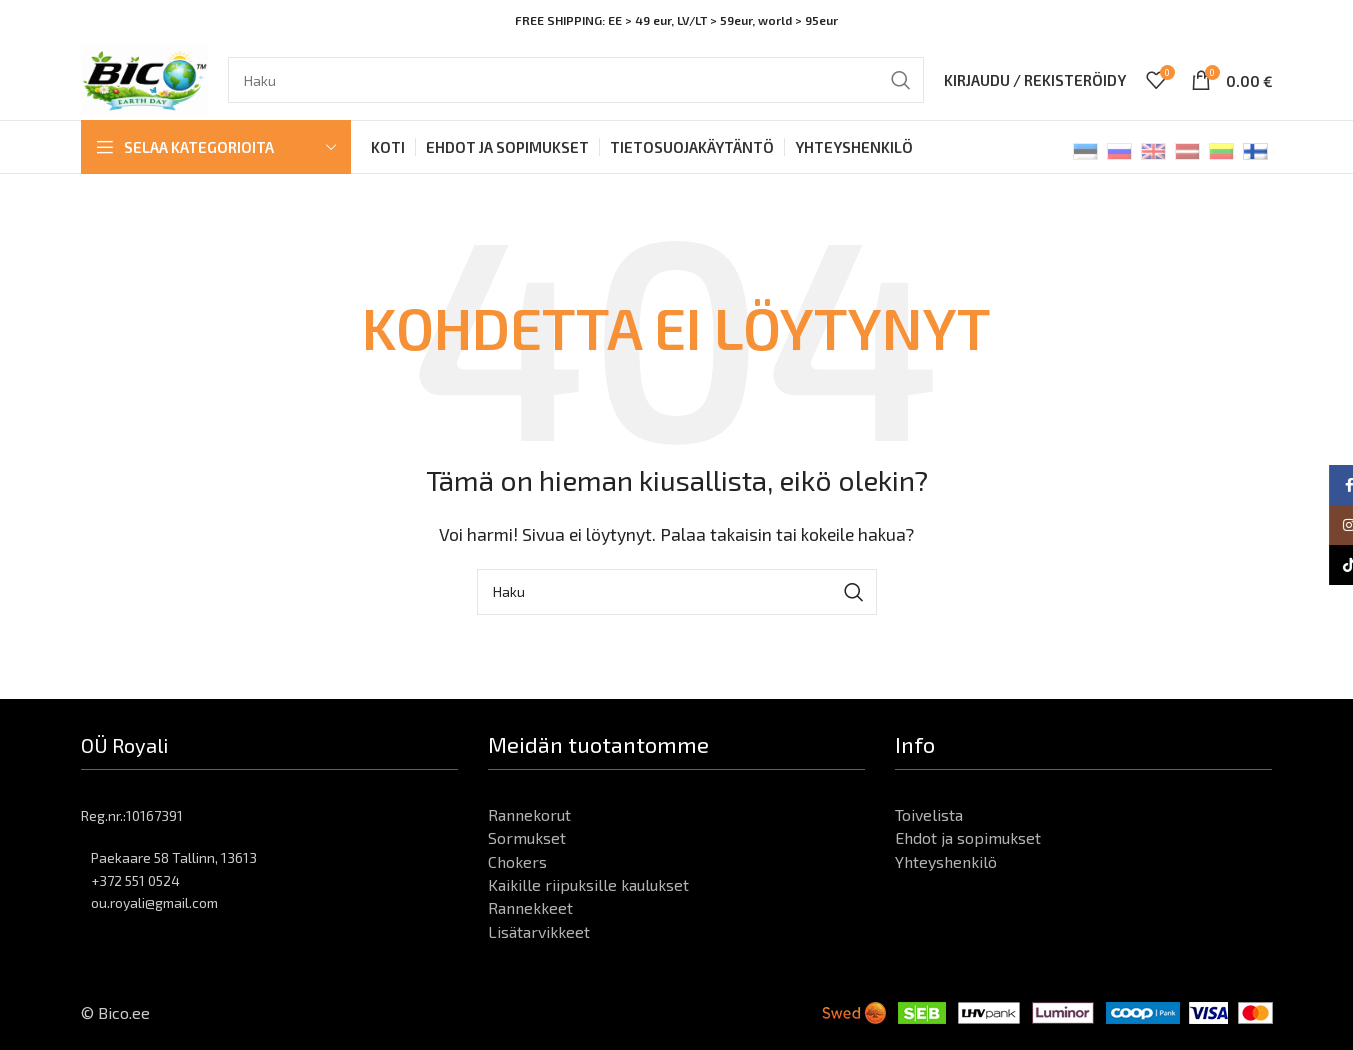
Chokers (517, 861)
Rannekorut (529, 814)
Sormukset (527, 837)
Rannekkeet (530, 907)
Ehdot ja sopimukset (968, 837)
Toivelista (929, 814)
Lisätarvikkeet (539, 931)
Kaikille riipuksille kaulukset (588, 884)
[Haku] (576, 80)
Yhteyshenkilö (946, 861)
